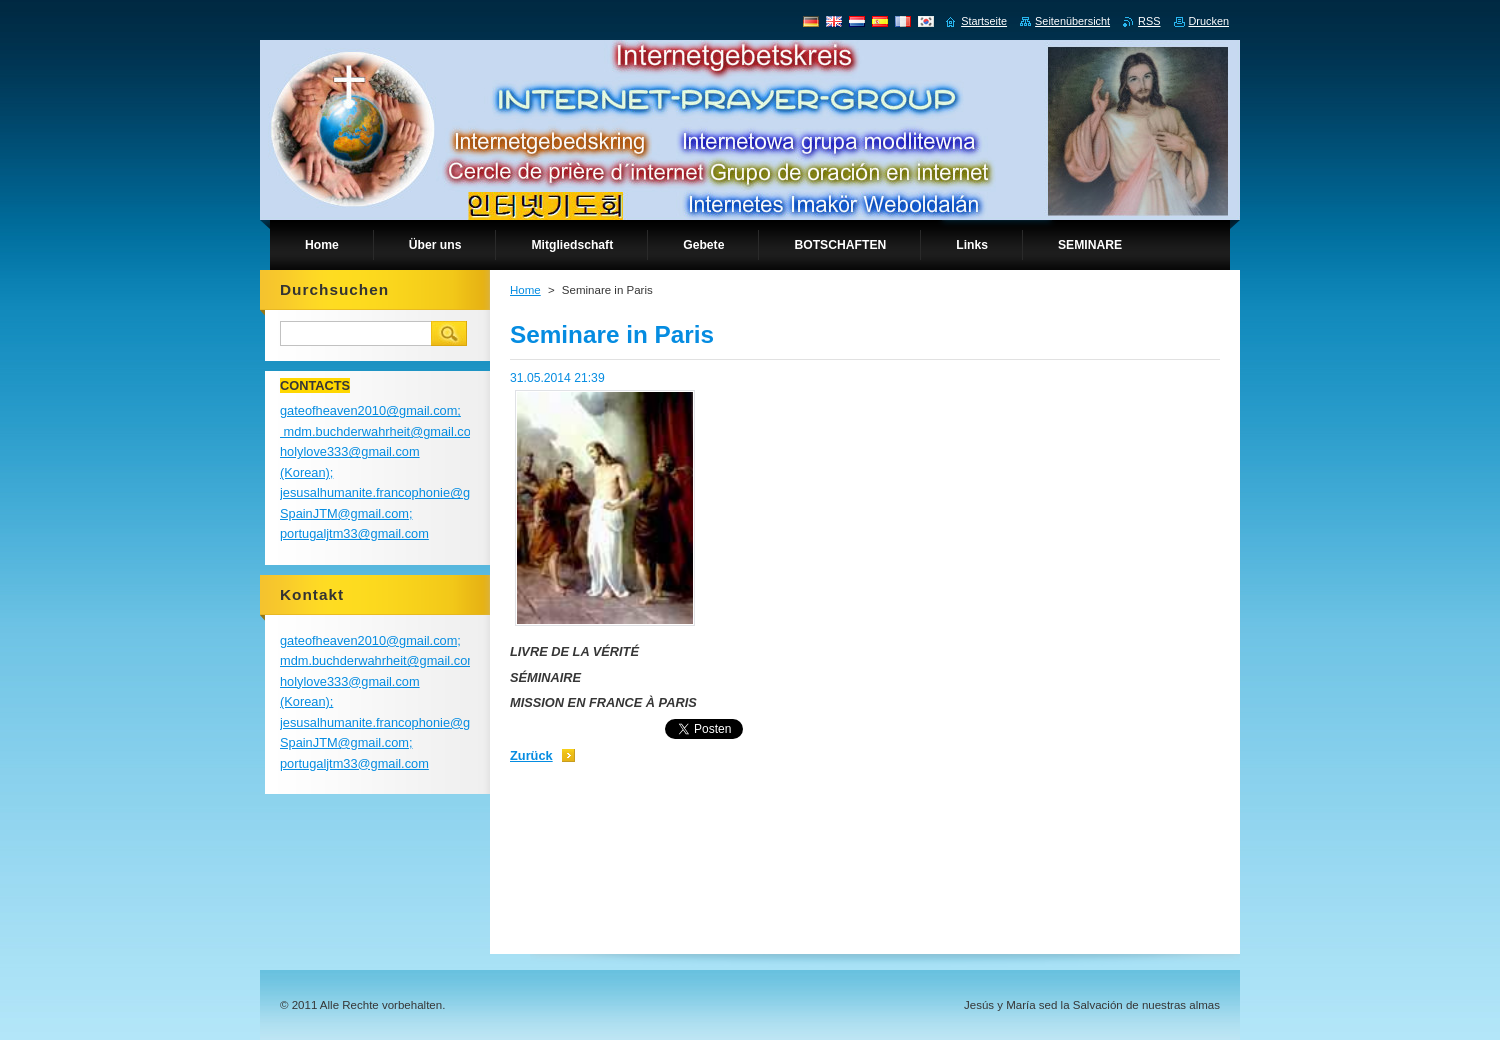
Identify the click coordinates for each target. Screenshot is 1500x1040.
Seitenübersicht (1072, 21)
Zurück (531, 755)
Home (525, 290)
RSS (1149, 21)
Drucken (1209, 21)
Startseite (984, 21)
